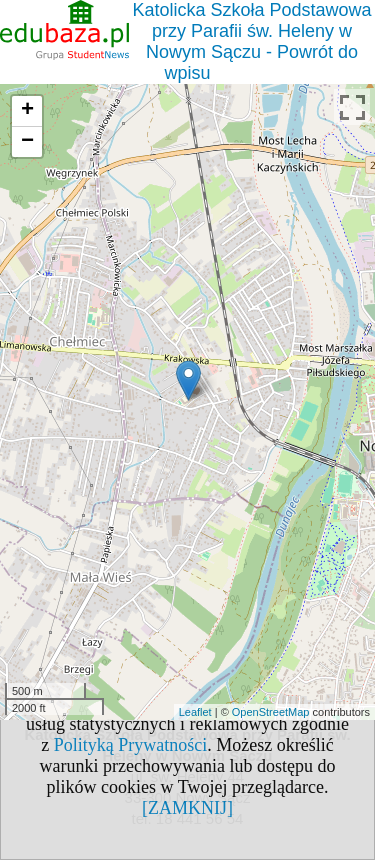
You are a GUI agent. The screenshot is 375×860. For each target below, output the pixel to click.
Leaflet (195, 712)
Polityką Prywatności (131, 745)
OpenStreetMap (271, 712)
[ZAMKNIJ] (187, 808)
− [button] (27, 142)
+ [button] (27, 111)
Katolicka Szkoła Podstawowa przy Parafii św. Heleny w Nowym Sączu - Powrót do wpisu (251, 41)
